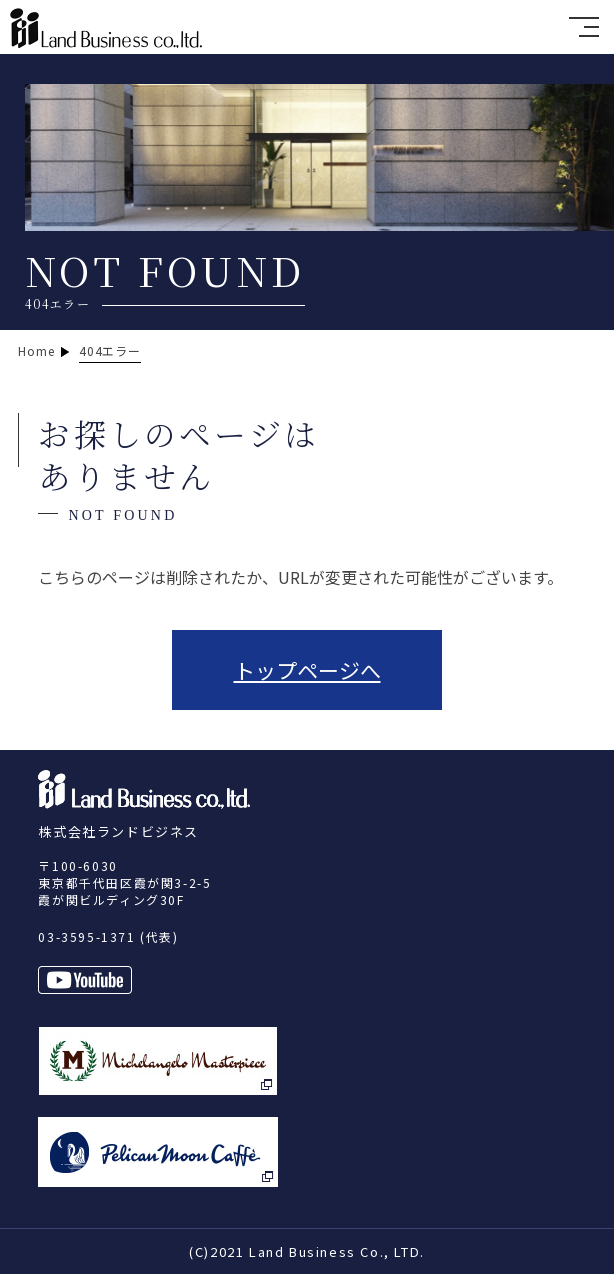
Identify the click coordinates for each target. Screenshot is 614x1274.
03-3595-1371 (86, 936)
